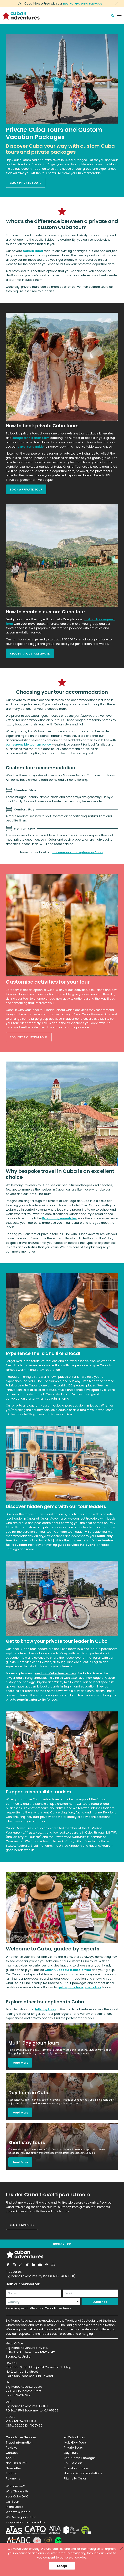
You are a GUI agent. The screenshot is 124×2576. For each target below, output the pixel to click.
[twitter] (27, 2264)
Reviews (11, 2447)
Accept (62, 2566)
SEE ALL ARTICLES (22, 2225)
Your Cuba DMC (17, 2496)
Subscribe (100, 2302)
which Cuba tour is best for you (68, 1970)
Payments (13, 2478)
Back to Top (62, 2244)
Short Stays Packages (79, 2458)
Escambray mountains (59, 1218)
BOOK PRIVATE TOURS (25, 183)
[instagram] (14, 2264)
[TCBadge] (58, 2541)
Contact (12, 2453)
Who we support (18, 2512)
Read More (20, 2063)
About (10, 2458)
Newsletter (13, 2468)
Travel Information (19, 2442)
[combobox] (43, 2301)
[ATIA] (54, 2530)
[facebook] (8, 2264)
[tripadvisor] (53, 2264)
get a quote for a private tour (79, 1987)
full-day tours (45, 2009)
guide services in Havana (76, 1545)
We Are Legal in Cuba (21, 2517)
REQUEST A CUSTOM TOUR (28, 1037)
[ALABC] (18, 2541)
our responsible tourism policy (28, 744)
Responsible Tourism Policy (25, 2522)
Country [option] (14, 2302)
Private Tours (73, 2447)
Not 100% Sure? (16, 2463)
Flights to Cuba (75, 2478)
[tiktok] (20, 2264)
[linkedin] (33, 2264)
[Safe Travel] (86, 2530)
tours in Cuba (62, 160)
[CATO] (35, 2530)
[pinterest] (46, 2264)
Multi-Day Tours (75, 2442)
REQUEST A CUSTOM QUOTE (30, 653)
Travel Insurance (76, 2468)
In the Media (14, 2507)
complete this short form (30, 438)
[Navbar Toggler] (119, 15)
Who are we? (15, 2486)
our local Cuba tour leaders (55, 1673)
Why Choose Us (17, 2491)
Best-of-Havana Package (82, 3)
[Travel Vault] (71, 2530)
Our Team (13, 2502)
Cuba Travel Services (21, 2437)
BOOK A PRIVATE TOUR (26, 489)
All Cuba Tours (74, 2437)
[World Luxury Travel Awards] (48, 2541)
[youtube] (40, 2264)
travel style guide (30, 447)
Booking (11, 2473)
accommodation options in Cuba (77, 852)
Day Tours (71, 2453)
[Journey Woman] (37, 2541)
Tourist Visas (73, 2463)
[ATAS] (14, 2530)
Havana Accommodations (83, 2473)
